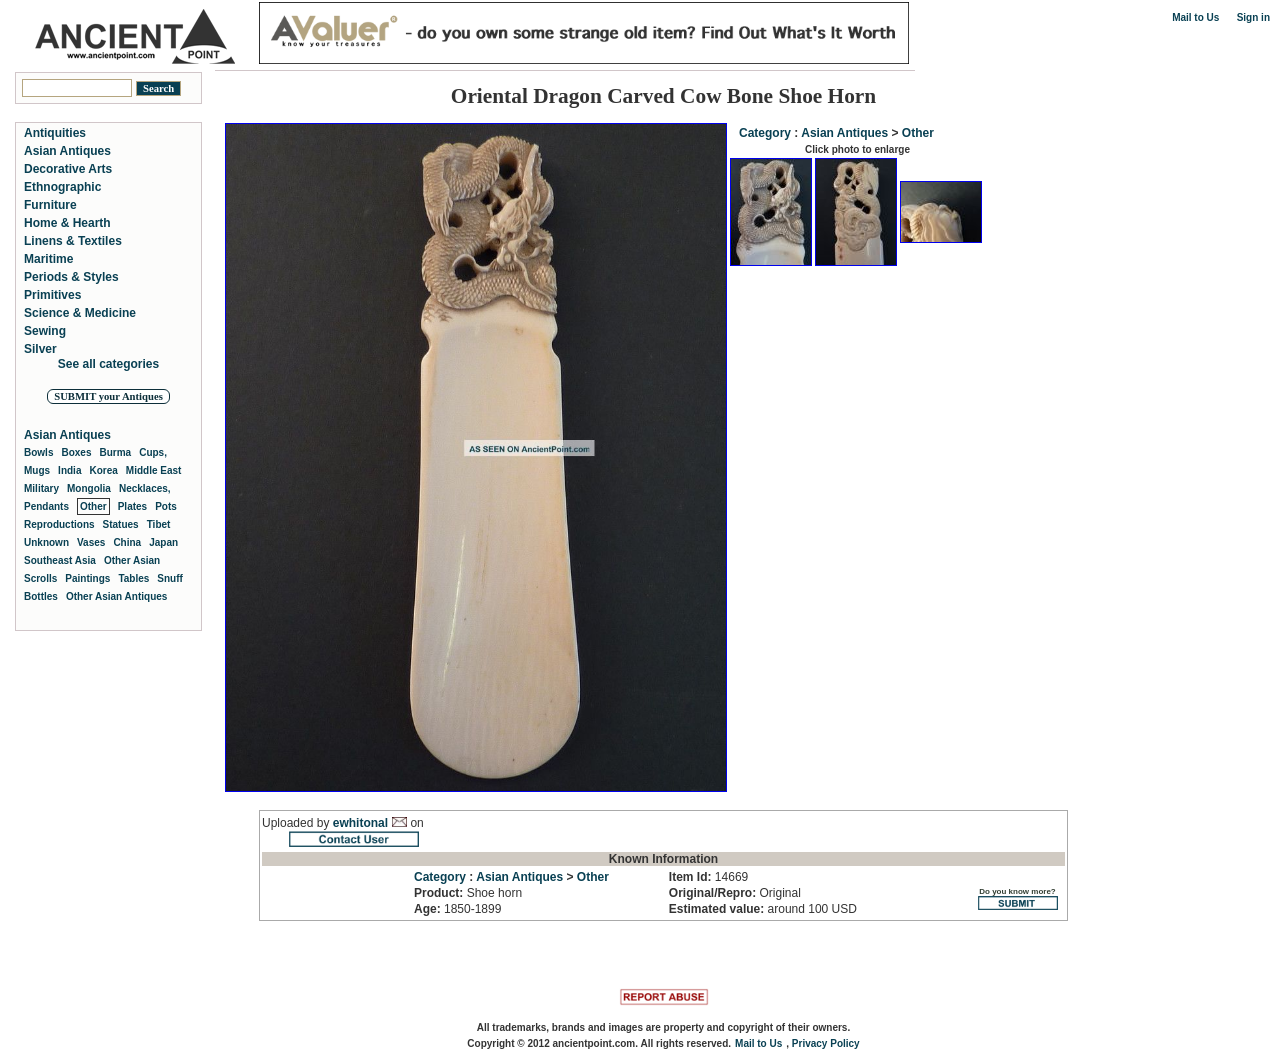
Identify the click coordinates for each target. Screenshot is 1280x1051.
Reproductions (59, 524)
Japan (163, 542)
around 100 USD (763, 909)
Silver (40, 349)
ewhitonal (360, 823)
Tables (133, 578)
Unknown (46, 542)
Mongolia (89, 488)
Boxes (76, 452)
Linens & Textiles (73, 241)
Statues (121, 524)
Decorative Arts (68, 169)
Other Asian (132, 560)
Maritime (48, 259)
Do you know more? (1017, 898)
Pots (166, 506)
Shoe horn (468, 893)
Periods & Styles (71, 277)
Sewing (45, 331)
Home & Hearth (67, 223)
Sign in (1253, 17)
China (127, 542)
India (69, 470)
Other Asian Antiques (117, 596)
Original (735, 893)
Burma (115, 452)
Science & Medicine (80, 313)
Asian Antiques (844, 133)
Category (765, 133)
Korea (103, 470)
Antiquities (55, 133)
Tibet (159, 524)
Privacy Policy (826, 1043)
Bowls (38, 452)
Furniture (50, 205)
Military (41, 488)
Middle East (154, 470)
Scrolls (40, 578)
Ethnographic (62, 187)
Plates (132, 506)
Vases (91, 542)
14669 (708, 877)
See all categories (108, 364)
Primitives (52, 295)
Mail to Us (1195, 17)
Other (918, 133)
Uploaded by (297, 823)
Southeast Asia (60, 560)
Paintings (87, 578)
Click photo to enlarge (857, 149)
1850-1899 (457, 909)
